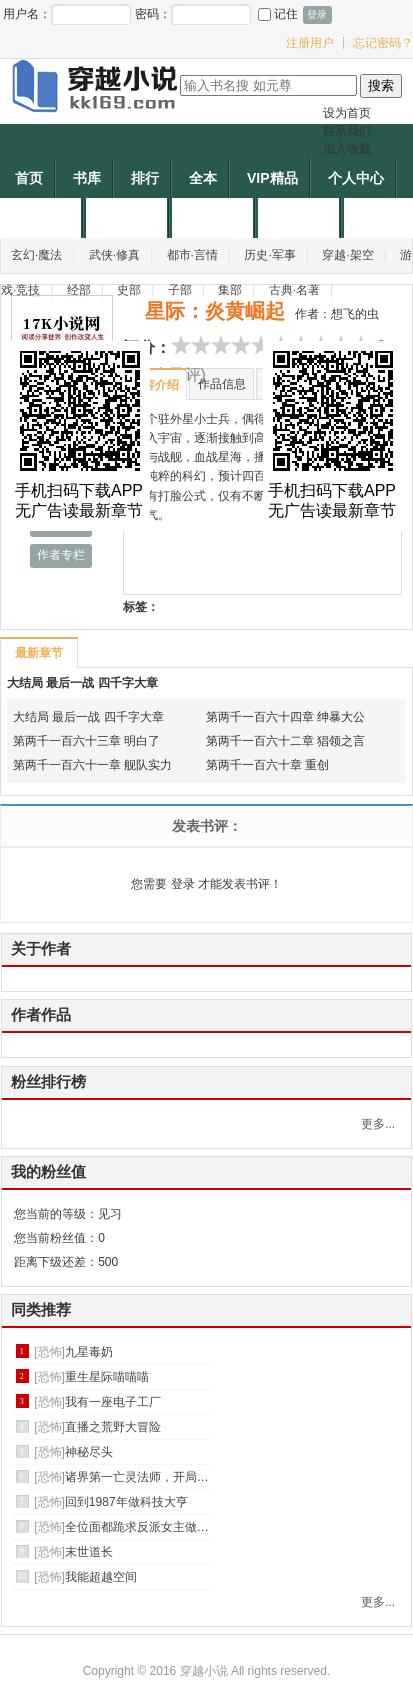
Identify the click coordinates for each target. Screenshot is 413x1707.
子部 (180, 290)
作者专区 (43, 218)
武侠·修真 (114, 255)
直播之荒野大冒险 (113, 1427)
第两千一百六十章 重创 (267, 765)
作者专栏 (61, 555)
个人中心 (356, 178)
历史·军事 (269, 255)
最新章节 (38, 653)
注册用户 (310, 43)
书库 (87, 178)
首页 (29, 178)
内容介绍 (155, 385)
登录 (183, 884)
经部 (79, 290)
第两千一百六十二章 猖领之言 (285, 741)
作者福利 (301, 218)
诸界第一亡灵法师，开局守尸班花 (155, 1477)
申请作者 (129, 218)
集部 (230, 290)
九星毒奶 (89, 1352)
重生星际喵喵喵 (107, 1377)
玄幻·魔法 (36, 255)
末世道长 (89, 1552)
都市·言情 (192, 255)
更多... (378, 1124)
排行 (145, 178)
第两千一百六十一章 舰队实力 (92, 765)
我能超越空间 (101, 1577)
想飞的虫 (355, 314)
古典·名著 (294, 290)
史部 (129, 290)
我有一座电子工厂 (113, 1402)
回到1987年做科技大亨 (126, 1502)
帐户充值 (215, 218)
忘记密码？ (383, 43)
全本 (203, 178)
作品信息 (222, 384)
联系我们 (347, 131)
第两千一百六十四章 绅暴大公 (285, 717)
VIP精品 (272, 178)
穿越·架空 (347, 255)
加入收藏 (347, 149)
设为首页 (347, 113)
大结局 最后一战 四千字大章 (82, 683)
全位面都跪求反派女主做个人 (143, 1527)
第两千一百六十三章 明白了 (86, 741)
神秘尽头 (89, 1452)
